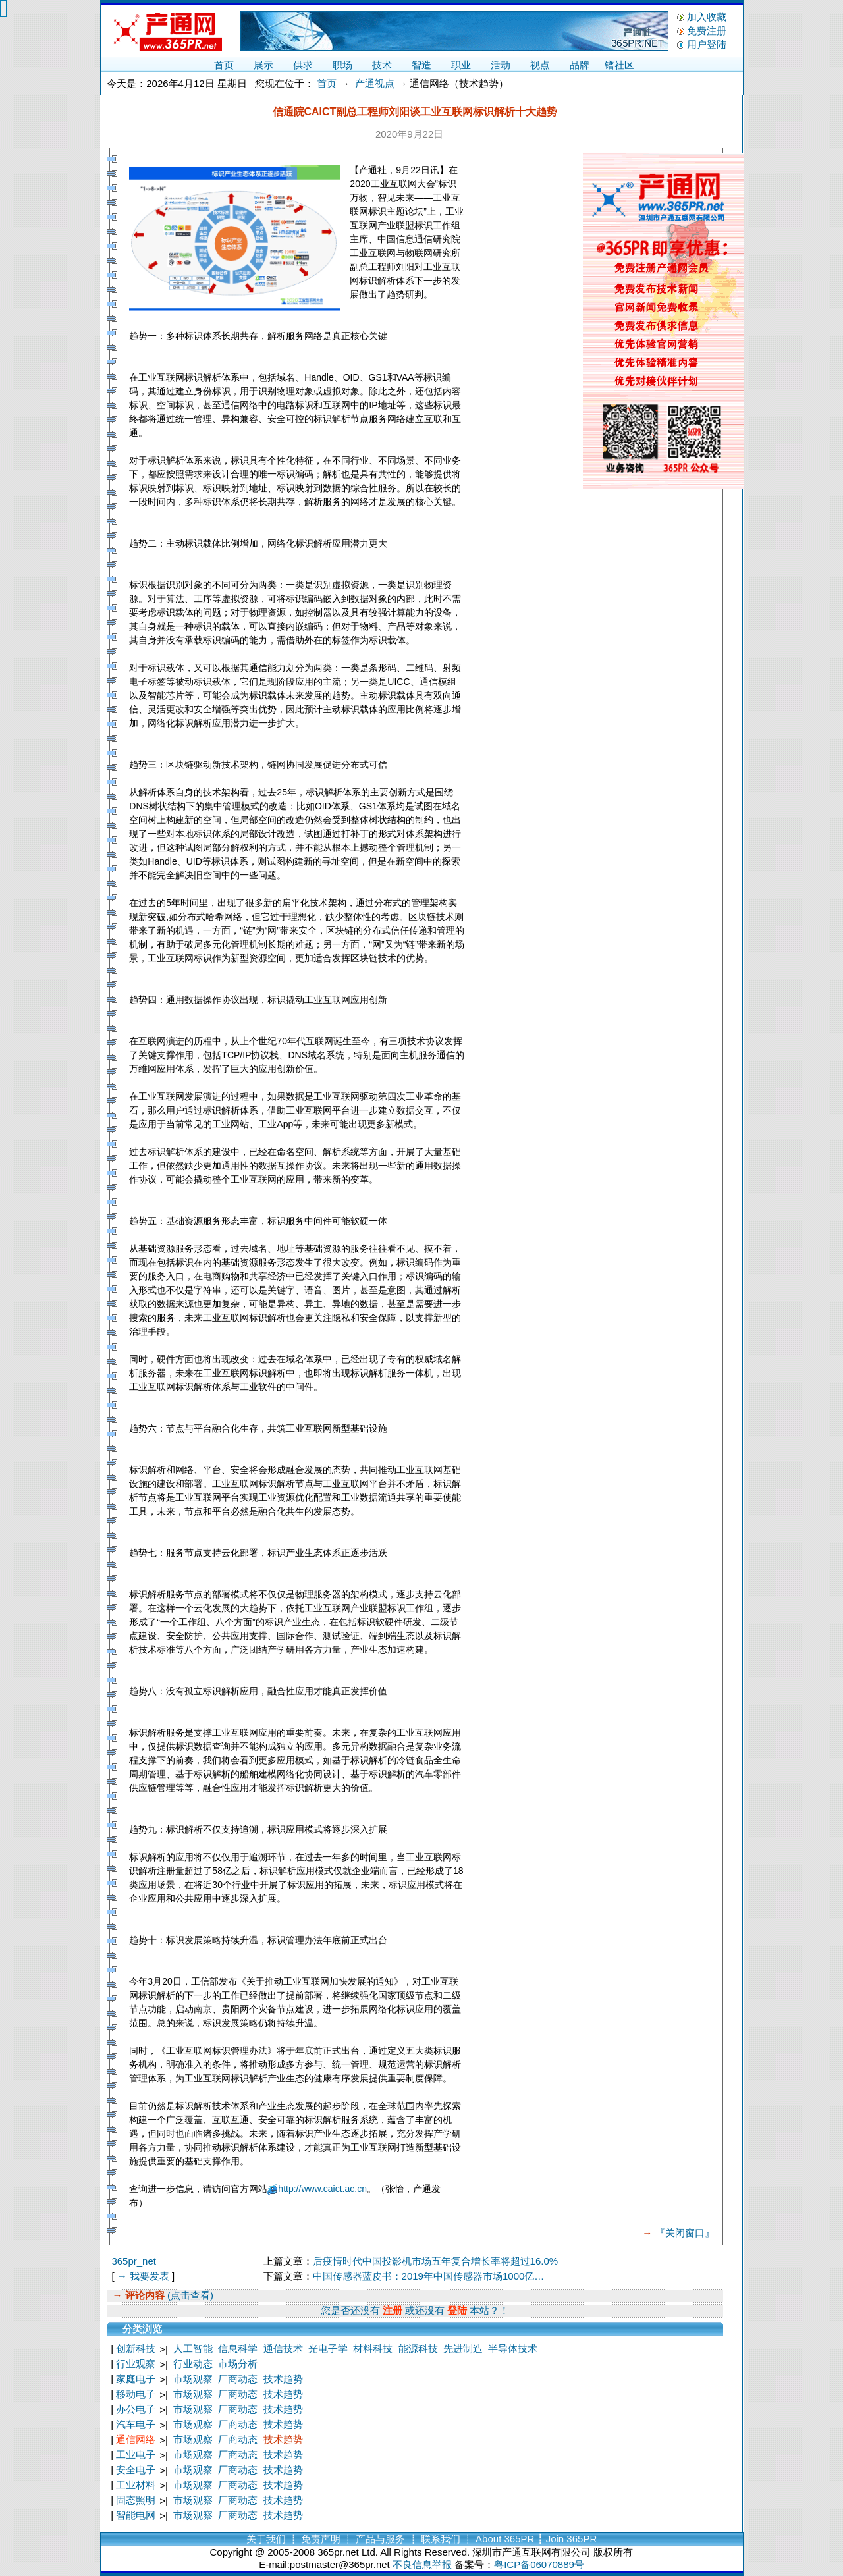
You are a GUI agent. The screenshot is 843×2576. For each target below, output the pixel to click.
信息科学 (238, 2348)
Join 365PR (571, 2538)
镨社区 (619, 64)
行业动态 (193, 2363)
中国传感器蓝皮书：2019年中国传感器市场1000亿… (429, 2276)
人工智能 (193, 2348)
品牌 (579, 64)
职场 (342, 64)
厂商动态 (238, 2378)
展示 (263, 64)
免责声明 (320, 2538)
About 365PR (505, 2538)
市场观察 (193, 2378)
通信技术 (283, 2348)
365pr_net (133, 2261)
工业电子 (135, 2454)
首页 (224, 64)
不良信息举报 (422, 2564)
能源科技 (418, 2348)
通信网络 (135, 2439)
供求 (303, 64)
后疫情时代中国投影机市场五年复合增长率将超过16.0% (435, 2261)
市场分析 (238, 2363)
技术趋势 (283, 2378)
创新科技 (135, 2348)
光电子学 (328, 2348)
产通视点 (374, 83)
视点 (540, 64)
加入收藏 (706, 16)
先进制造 (463, 2348)
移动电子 (135, 2394)
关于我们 (266, 2538)
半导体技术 (512, 2348)
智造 (421, 64)
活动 (500, 64)
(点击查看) (189, 2295)
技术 (382, 64)
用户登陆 (706, 44)
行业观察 (135, 2363)
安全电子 (135, 2469)
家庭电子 (135, 2378)
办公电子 (135, 2409)
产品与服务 (380, 2538)
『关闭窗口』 (685, 2232)
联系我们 (440, 2538)
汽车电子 (135, 2424)
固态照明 (135, 2500)
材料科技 (373, 2348)
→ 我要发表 (143, 2276)
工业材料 (135, 2484)
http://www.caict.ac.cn (322, 2189)
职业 (461, 64)
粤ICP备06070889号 (539, 2564)
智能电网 (135, 2515)
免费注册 (706, 30)
